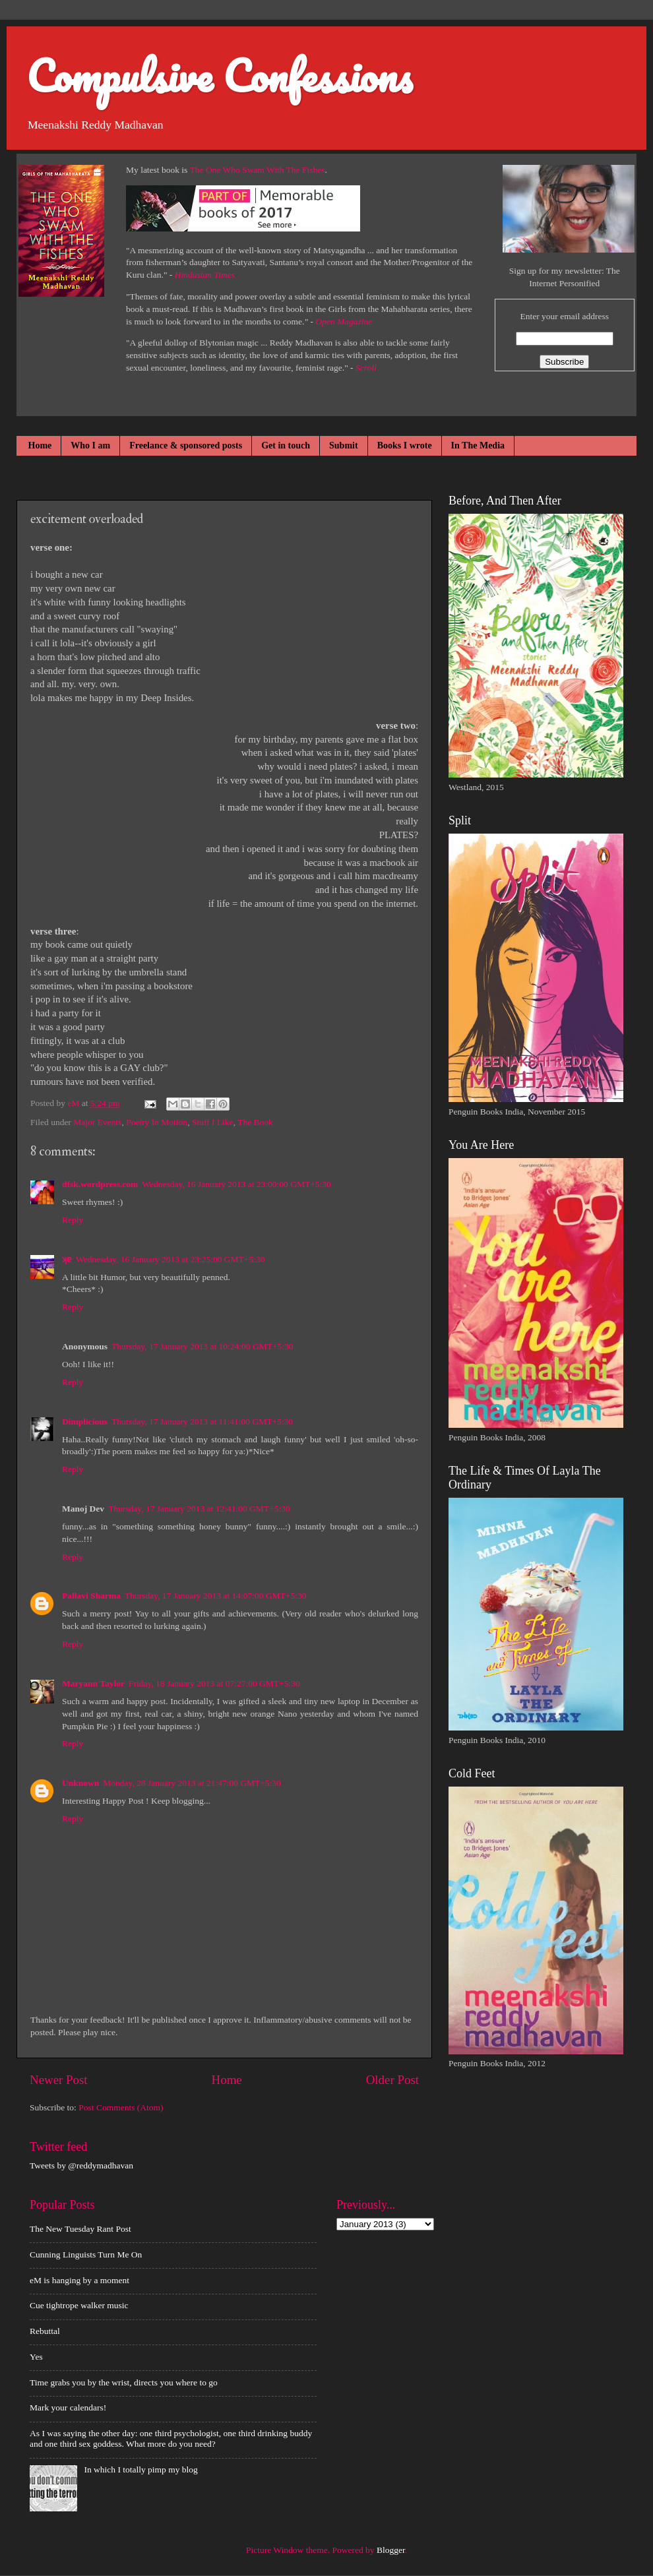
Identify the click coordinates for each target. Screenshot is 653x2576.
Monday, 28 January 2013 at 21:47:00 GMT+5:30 (192, 1783)
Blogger (391, 2550)
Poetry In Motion (156, 1122)
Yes (36, 2357)
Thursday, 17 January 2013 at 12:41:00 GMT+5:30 (199, 1509)
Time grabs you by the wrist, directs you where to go (124, 2382)
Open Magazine (343, 321)
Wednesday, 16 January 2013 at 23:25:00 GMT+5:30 (170, 1259)
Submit (343, 445)
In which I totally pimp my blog (140, 2469)
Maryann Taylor (93, 1683)
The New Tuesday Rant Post (80, 2229)
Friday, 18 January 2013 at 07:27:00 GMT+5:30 (214, 1683)
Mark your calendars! (68, 2407)
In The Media (478, 445)
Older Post (392, 2080)
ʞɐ (67, 1259)
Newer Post (59, 2080)
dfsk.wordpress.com (100, 1184)
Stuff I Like (212, 1122)
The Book (255, 1122)
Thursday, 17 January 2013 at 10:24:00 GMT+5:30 (202, 1346)
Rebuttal (45, 2331)
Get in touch (285, 445)
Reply (72, 1220)
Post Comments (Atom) (120, 2107)
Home (40, 445)
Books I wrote (404, 445)
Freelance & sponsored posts (185, 445)
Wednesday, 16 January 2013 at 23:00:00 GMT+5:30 (236, 1184)
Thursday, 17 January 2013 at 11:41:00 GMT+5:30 (202, 1421)
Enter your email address (564, 316)
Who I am (90, 445)
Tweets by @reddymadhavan (81, 2165)
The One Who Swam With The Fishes (257, 170)
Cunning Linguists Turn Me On (86, 2254)
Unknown (80, 1783)
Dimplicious (85, 1421)
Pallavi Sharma (91, 1596)
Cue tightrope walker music (79, 2305)
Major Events (97, 1122)
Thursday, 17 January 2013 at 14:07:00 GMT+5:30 (216, 1596)
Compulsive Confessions (219, 75)
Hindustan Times (205, 275)
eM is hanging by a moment (79, 2280)
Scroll (366, 368)
